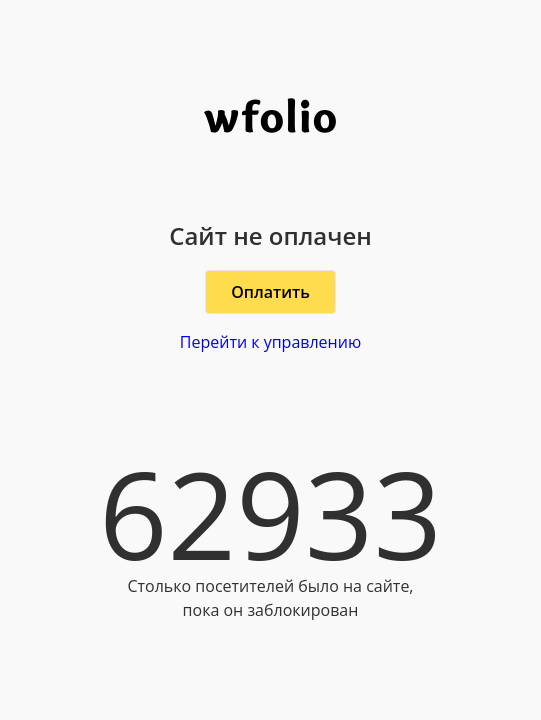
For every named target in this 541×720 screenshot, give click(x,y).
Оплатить (270, 292)
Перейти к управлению (270, 342)
